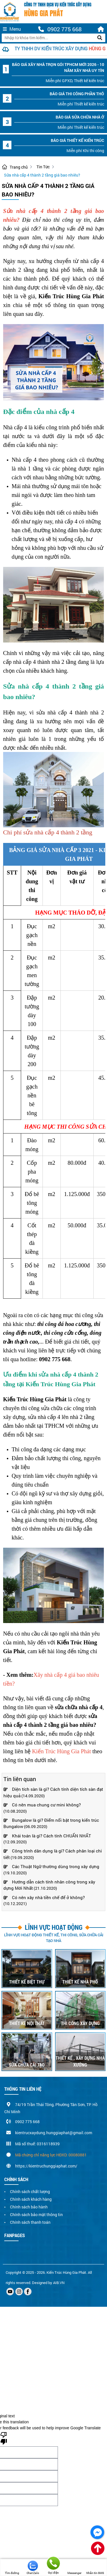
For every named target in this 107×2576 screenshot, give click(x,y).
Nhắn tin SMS (95, 2568)
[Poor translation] (3, 2438)
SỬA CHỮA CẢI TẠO (27, 2065)
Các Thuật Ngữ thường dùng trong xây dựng (51, 1866)
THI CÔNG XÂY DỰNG (80, 2023)
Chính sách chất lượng (30, 2191)
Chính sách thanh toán (30, 2222)
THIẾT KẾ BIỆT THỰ (27, 1982)
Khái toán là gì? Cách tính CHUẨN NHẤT (47, 1836)
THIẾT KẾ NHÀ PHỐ (80, 1982)
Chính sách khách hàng (31, 2199)
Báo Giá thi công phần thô (77, 93)
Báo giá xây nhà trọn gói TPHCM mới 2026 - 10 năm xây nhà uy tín (58, 67)
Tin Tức (43, 166)
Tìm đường (12, 2568)
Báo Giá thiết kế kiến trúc (77, 140)
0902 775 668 (60, 29)
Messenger (74, 2568)
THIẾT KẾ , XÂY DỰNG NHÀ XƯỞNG (80, 2061)
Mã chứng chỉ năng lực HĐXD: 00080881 (51, 2155)
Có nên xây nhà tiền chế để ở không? (44, 1897)
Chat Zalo (33, 2568)
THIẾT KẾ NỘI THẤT (27, 2023)
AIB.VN (58, 2282)
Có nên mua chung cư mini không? (42, 1805)
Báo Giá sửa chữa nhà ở (80, 117)
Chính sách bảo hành (29, 2207)
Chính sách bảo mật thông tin (36, 2214)
